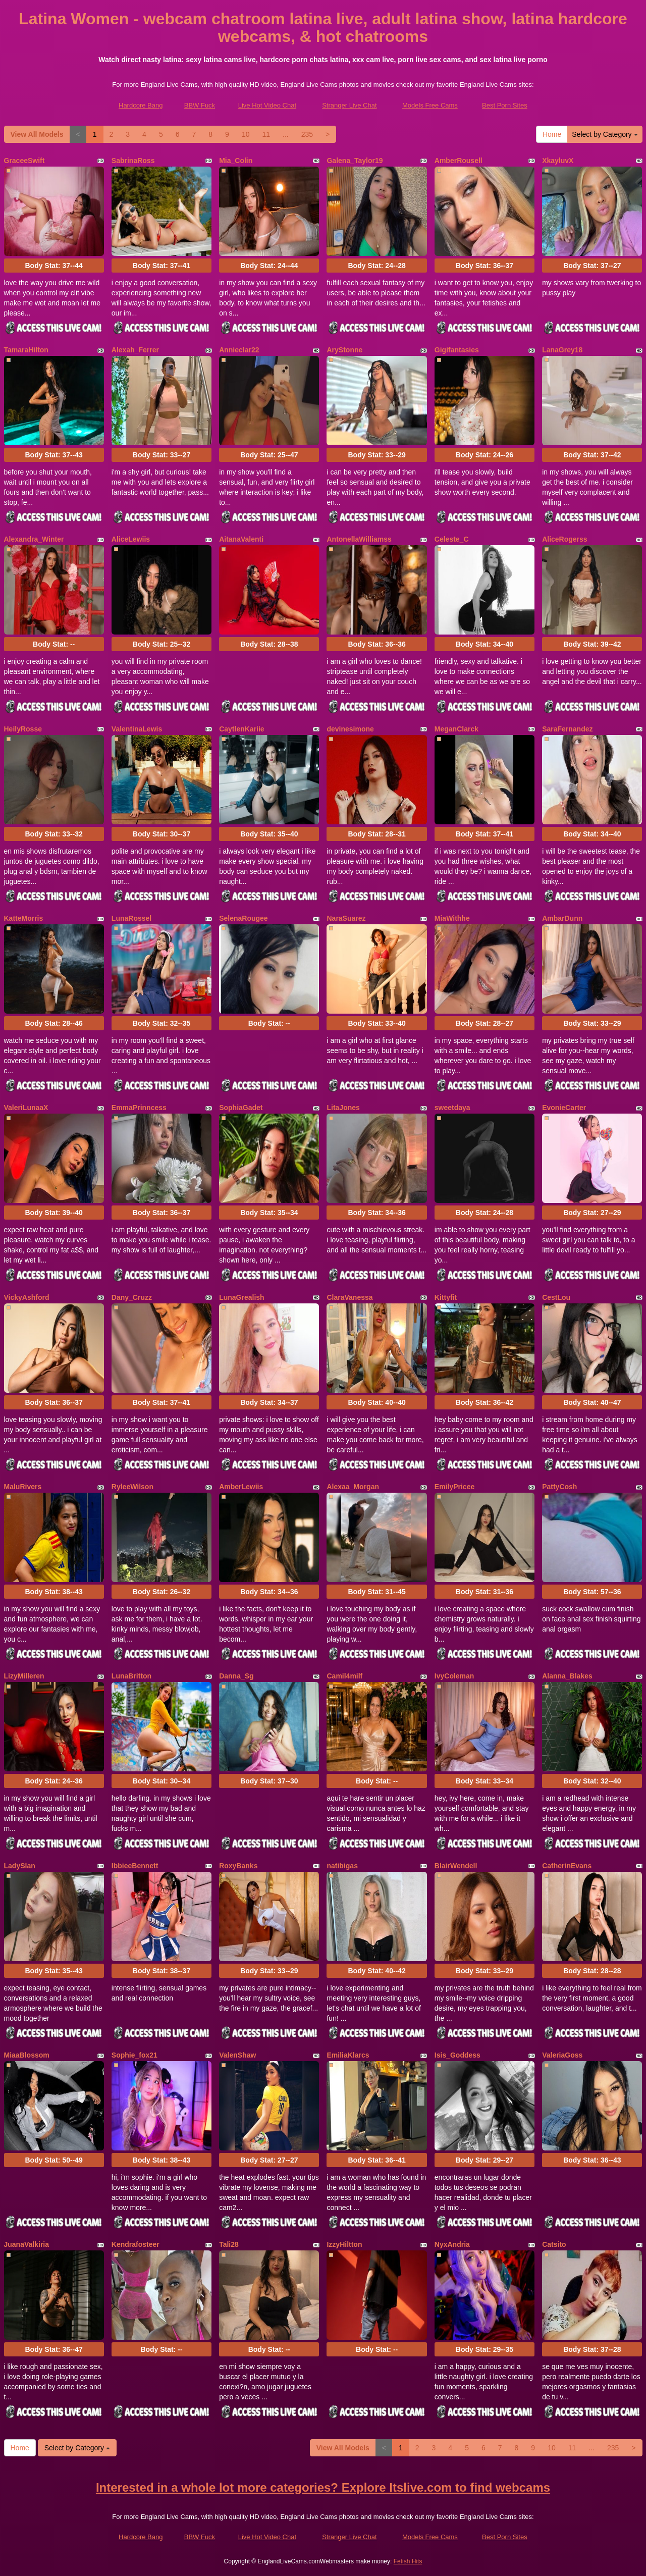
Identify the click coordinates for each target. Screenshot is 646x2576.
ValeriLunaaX (26, 1107)
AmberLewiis (241, 1487)
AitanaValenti (241, 539)
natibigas (342, 1866)
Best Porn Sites (504, 105)
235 (307, 134)
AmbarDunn (562, 918)
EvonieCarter (564, 1107)
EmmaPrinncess (139, 1107)
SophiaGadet (240, 1107)
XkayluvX (557, 160)
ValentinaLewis (137, 729)
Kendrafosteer (135, 2244)
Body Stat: (53, 265)
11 (266, 134)
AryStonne (344, 350)
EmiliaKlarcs (348, 2055)
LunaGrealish (241, 1297)
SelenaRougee (243, 918)
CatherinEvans (566, 1866)
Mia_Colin (235, 160)
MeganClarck (456, 729)
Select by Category (604, 134)
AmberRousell (458, 160)
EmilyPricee (454, 1487)
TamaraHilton (26, 350)
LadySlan (19, 1866)
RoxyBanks (238, 1866)
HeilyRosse (23, 729)
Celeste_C (452, 539)
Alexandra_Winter (34, 539)
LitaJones (343, 1107)
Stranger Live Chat (349, 105)
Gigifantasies (457, 350)
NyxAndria (452, 2244)
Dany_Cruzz (132, 1297)
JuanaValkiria (26, 2244)
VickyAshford (26, 1297)
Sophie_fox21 (134, 2055)
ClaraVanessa (349, 1297)
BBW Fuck (199, 105)
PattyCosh (559, 1487)
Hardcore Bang (141, 105)
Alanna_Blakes (567, 1676)
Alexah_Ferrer (135, 350)
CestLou (556, 1297)
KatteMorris (23, 918)
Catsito (554, 2244)
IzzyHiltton (344, 2244)
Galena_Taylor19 (355, 160)
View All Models (37, 134)
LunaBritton (131, 1676)
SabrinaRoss (133, 160)
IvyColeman (454, 1676)
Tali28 (229, 2244)
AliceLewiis (131, 539)
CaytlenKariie (241, 729)
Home (552, 134)
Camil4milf (344, 1676)
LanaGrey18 (562, 350)
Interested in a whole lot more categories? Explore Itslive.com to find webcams (323, 2487)
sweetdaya (452, 1107)
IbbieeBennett (135, 1866)
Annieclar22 (239, 350)
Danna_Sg (236, 1676)
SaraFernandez (567, 729)
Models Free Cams (430, 105)
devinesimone (350, 729)
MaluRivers (23, 1487)
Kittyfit (446, 1297)
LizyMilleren (24, 1676)
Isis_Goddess (457, 2055)
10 (246, 134)
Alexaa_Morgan (353, 1487)
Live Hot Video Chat (267, 105)
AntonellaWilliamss (359, 539)
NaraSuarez (346, 918)
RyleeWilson (132, 1487)
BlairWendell (456, 1866)
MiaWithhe (452, 918)
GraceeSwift (24, 160)
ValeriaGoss (562, 2055)
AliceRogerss (564, 539)
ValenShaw (237, 2055)
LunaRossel (131, 918)
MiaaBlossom (26, 2055)
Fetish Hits (408, 2561)
